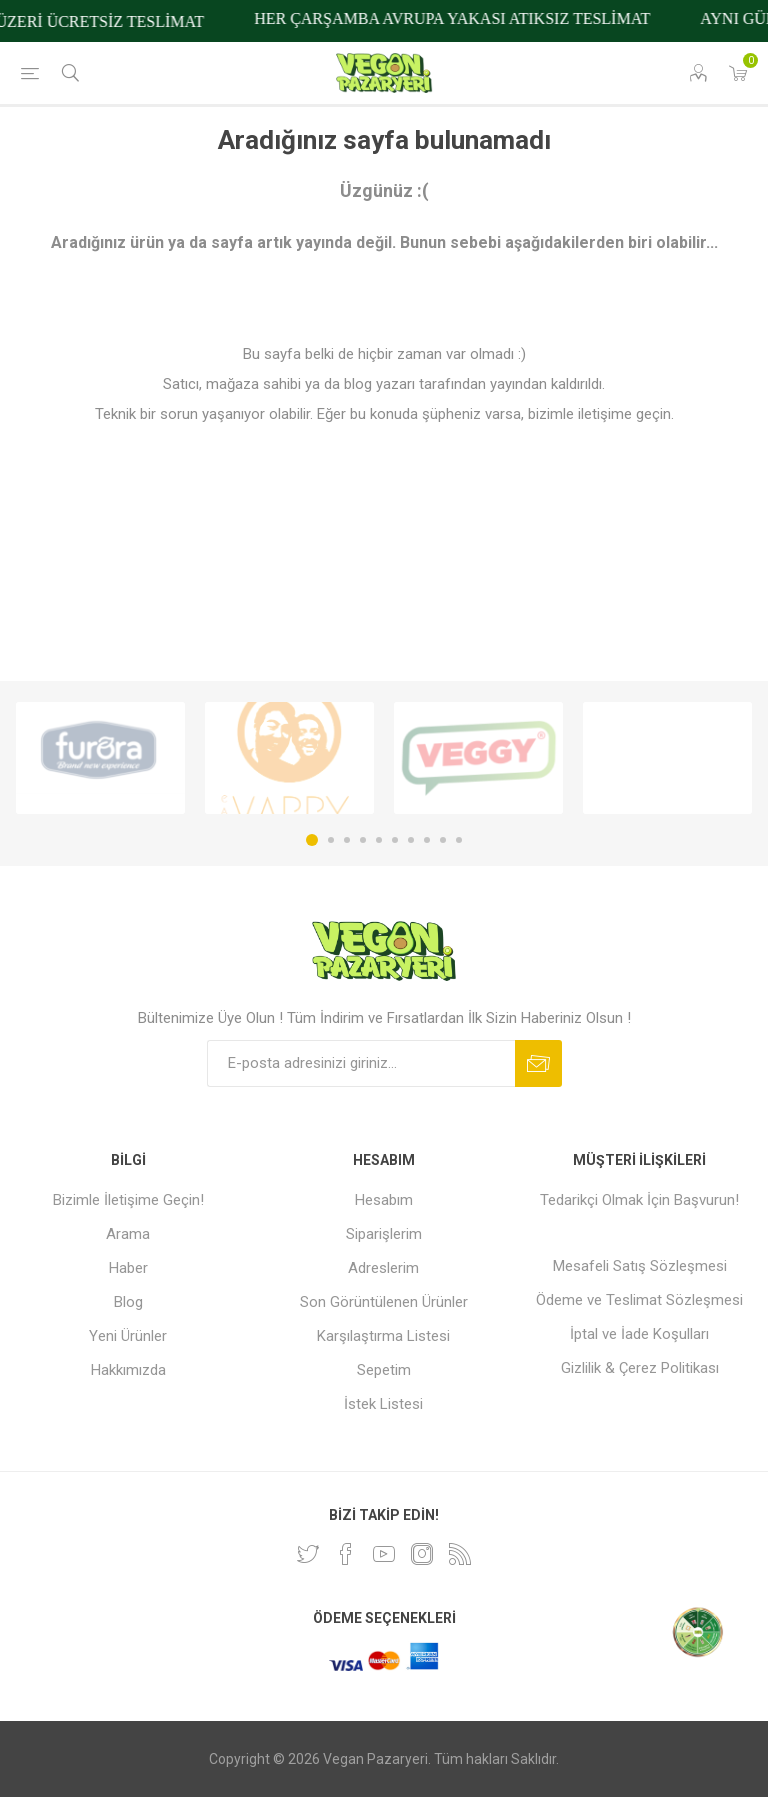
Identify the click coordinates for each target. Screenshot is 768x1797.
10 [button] (459, 840)
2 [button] (331, 840)
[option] (100, 758)
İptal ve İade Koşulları (639, 1334)
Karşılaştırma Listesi (383, 1336)
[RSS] (460, 1554)
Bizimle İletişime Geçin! (128, 1200)
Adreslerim (383, 1268)
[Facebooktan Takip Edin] (346, 1554)
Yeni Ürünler (128, 1336)
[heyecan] (308, 1554)
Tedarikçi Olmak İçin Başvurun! (639, 1200)
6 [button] (395, 840)
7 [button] (411, 840)
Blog (128, 1302)
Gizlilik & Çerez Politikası (640, 1368)
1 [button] (312, 840)
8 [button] (427, 840)
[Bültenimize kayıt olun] (361, 1063)
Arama (128, 1234)
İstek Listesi (383, 1404)
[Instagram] (422, 1554)
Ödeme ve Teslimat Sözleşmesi (639, 1300)
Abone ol (538, 1063)
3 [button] (347, 840)
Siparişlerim (384, 1234)
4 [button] (363, 840)
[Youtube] (384, 1554)
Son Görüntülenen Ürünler (384, 1302)
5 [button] (379, 840)
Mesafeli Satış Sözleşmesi (640, 1266)
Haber (128, 1268)
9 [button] (443, 840)
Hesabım (384, 1200)
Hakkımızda (128, 1370)
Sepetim (384, 1370)
